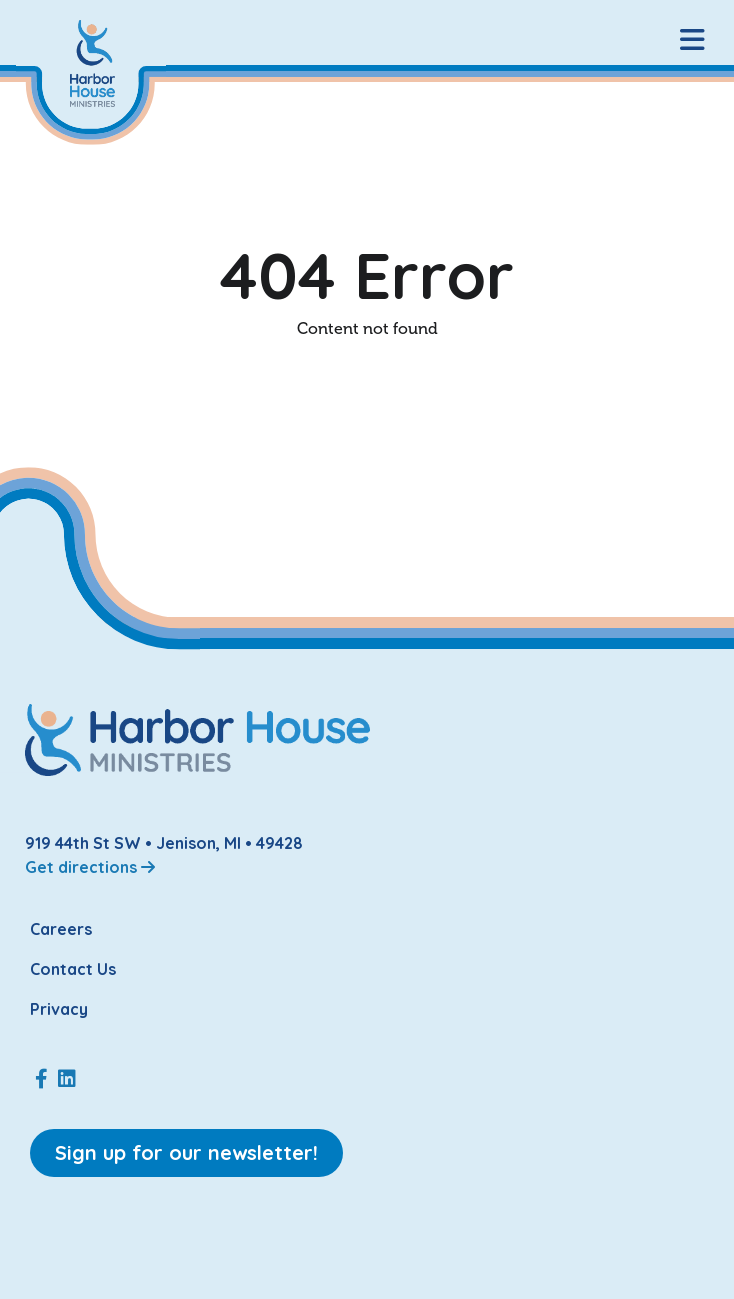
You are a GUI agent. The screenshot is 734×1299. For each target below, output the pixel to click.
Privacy (59, 1009)
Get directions (90, 867)
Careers (61, 929)
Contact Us (73, 969)
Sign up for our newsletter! (186, 1152)
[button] (692, 40)
